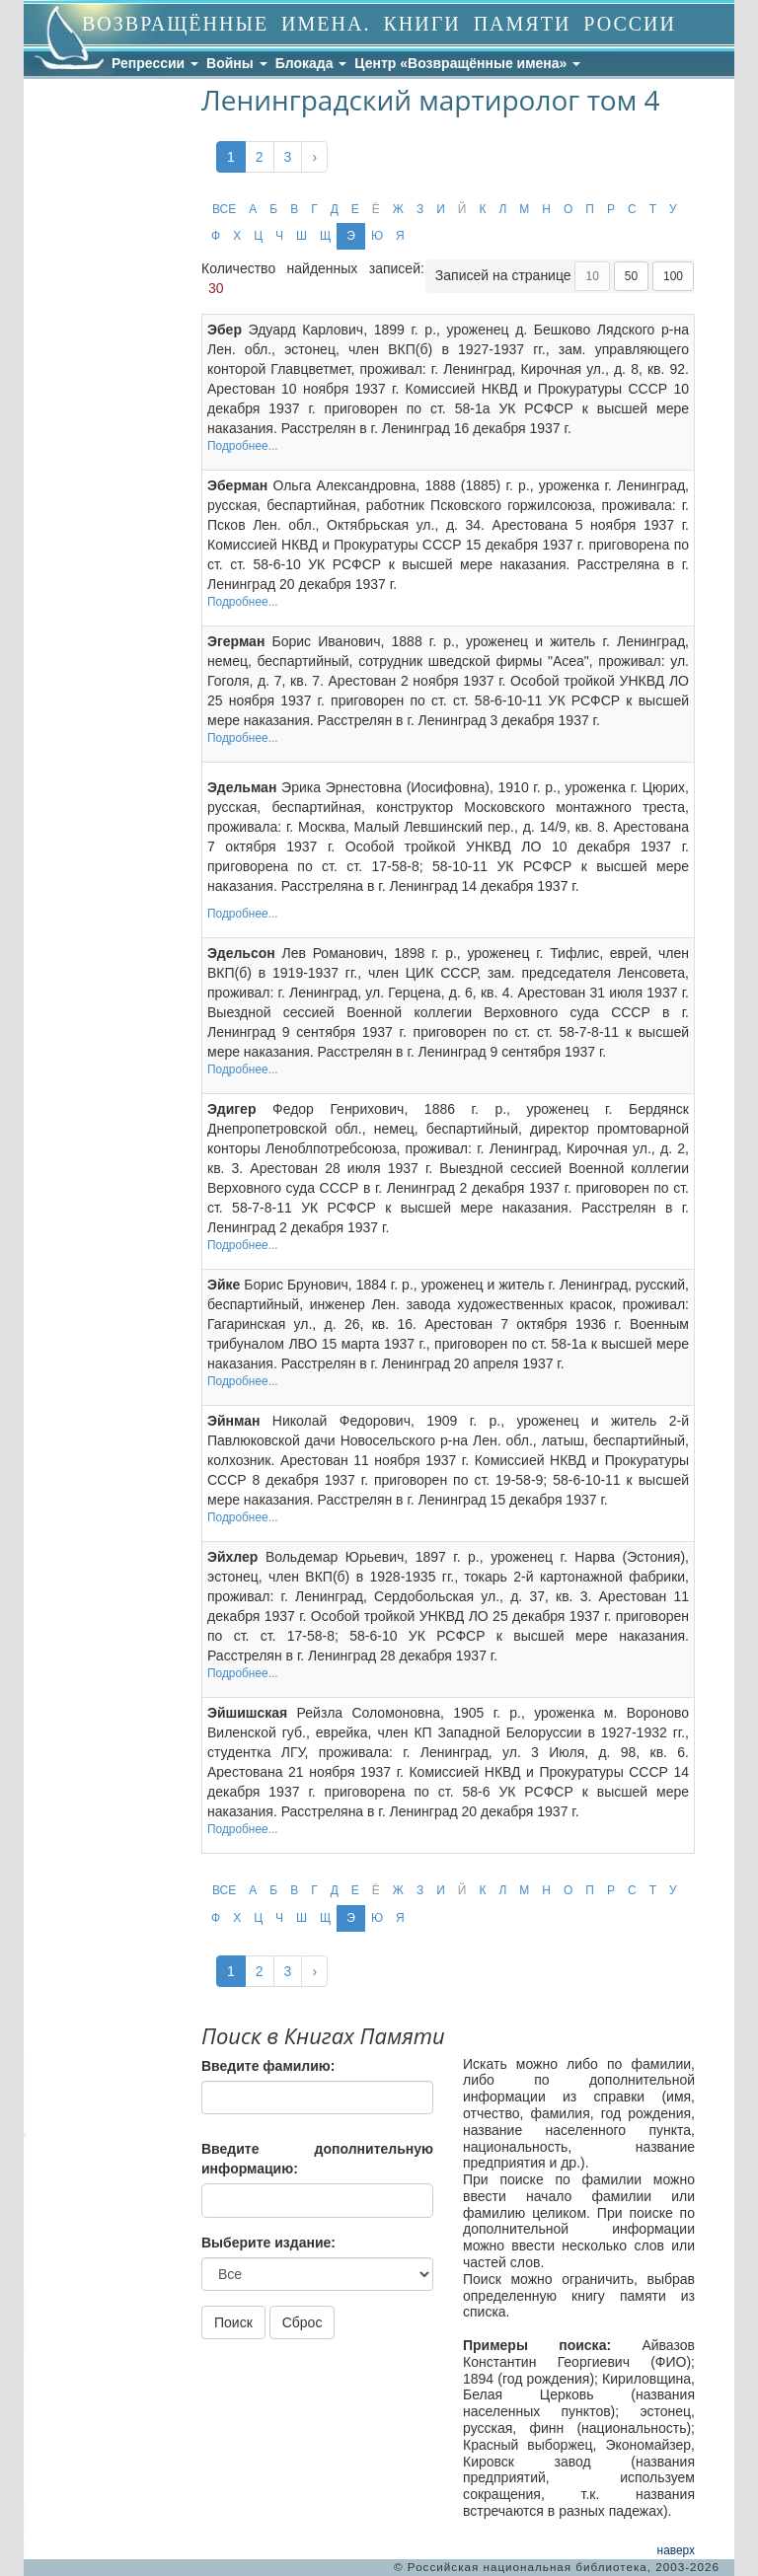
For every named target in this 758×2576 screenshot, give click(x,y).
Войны (236, 63)
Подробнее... (242, 446)
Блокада (311, 63)
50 (631, 276)
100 (673, 276)
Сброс (302, 2322)
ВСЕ (224, 209)
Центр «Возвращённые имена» (467, 63)
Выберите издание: (268, 2242)
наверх (676, 2550)
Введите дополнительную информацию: (317, 2158)
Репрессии (155, 63)
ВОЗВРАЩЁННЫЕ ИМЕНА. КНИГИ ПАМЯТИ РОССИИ (379, 24)
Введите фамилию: (268, 2066)
